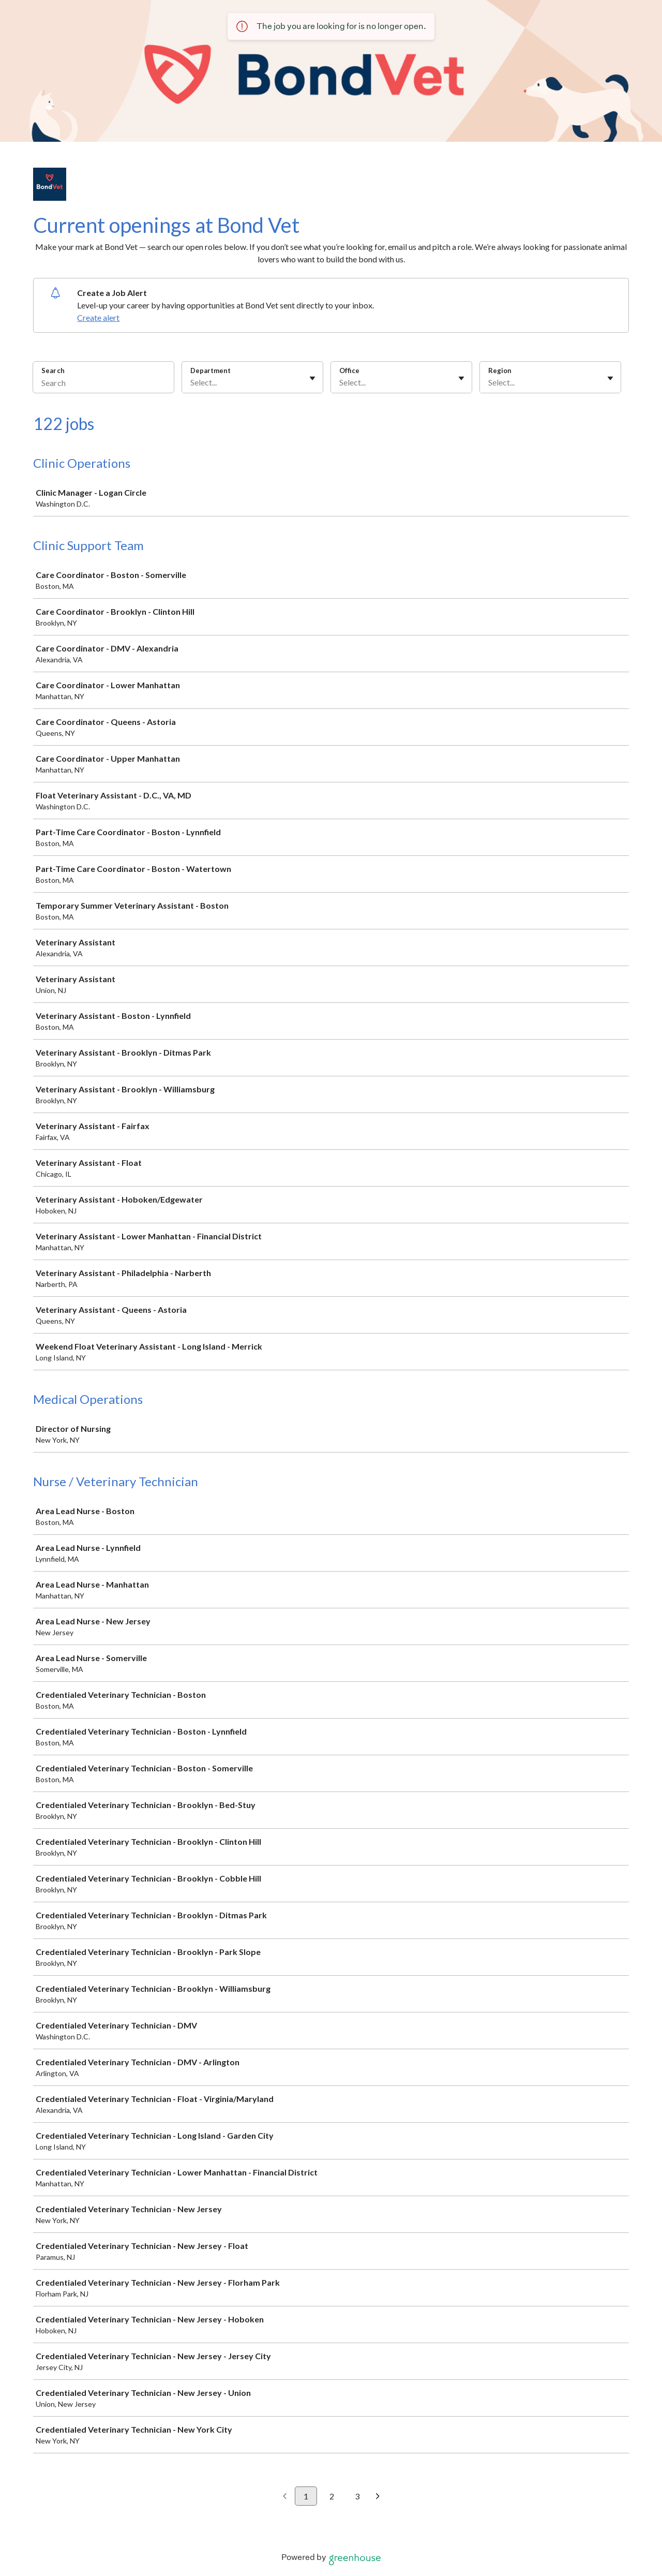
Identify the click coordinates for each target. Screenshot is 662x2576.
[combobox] (191, 382)
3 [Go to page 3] (357, 2496)
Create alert (98, 317)
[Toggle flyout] (312, 378)
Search (53, 370)
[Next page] (378, 2497)
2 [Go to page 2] (331, 2496)
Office (349, 370)
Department (210, 370)
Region (499, 370)
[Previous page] (285, 2497)
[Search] (103, 384)
